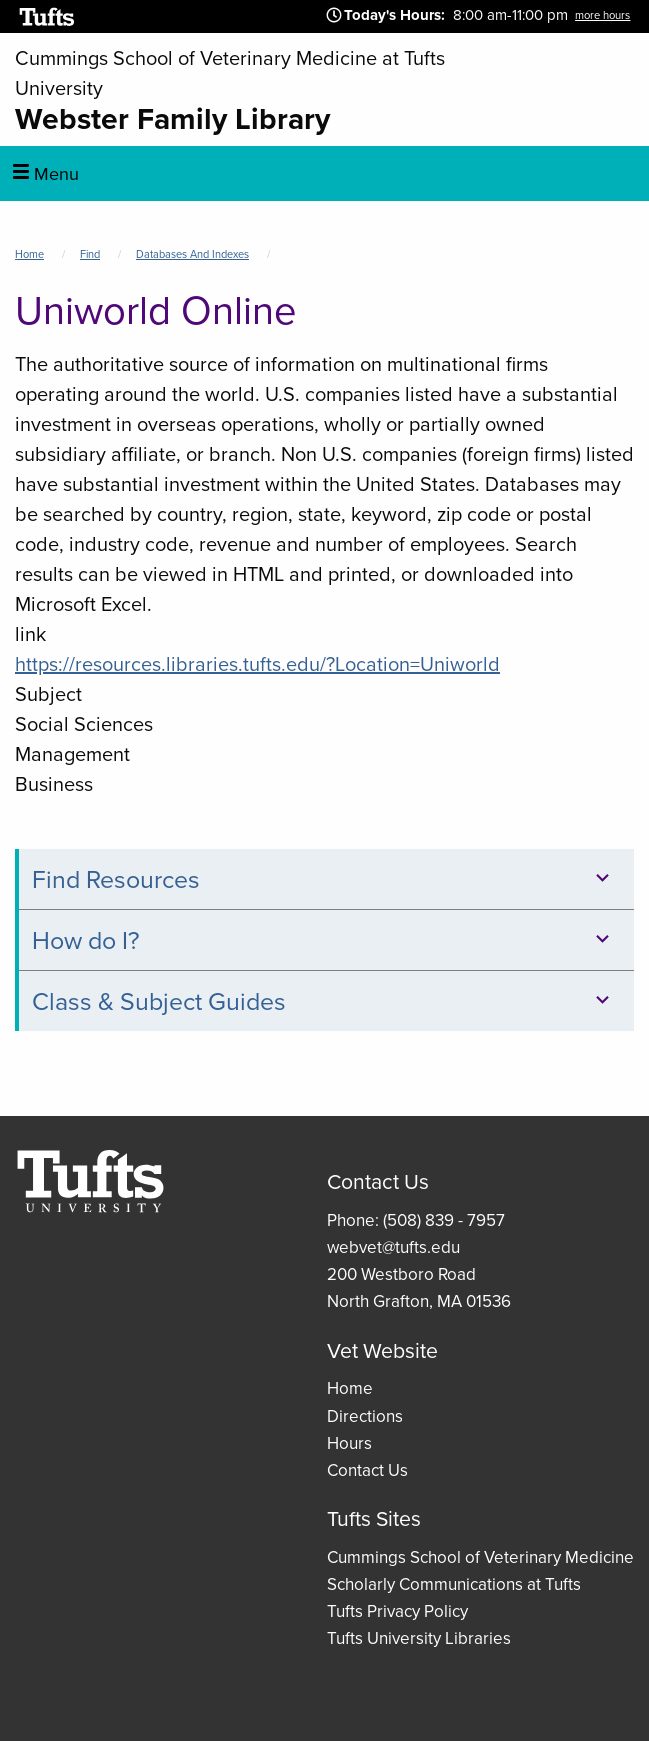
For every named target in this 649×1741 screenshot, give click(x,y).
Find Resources (324, 879)
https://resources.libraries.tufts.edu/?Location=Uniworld (257, 664)
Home (29, 254)
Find (90, 254)
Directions (365, 1416)
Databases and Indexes (192, 254)
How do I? (324, 940)
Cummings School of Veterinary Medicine (480, 1557)
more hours (602, 15)
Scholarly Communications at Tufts (454, 1584)
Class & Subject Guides (324, 1001)
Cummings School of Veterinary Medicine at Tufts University (230, 73)
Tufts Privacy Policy (397, 1611)
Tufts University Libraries (419, 1638)
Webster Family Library (172, 118)
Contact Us (367, 1470)
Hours (349, 1443)
